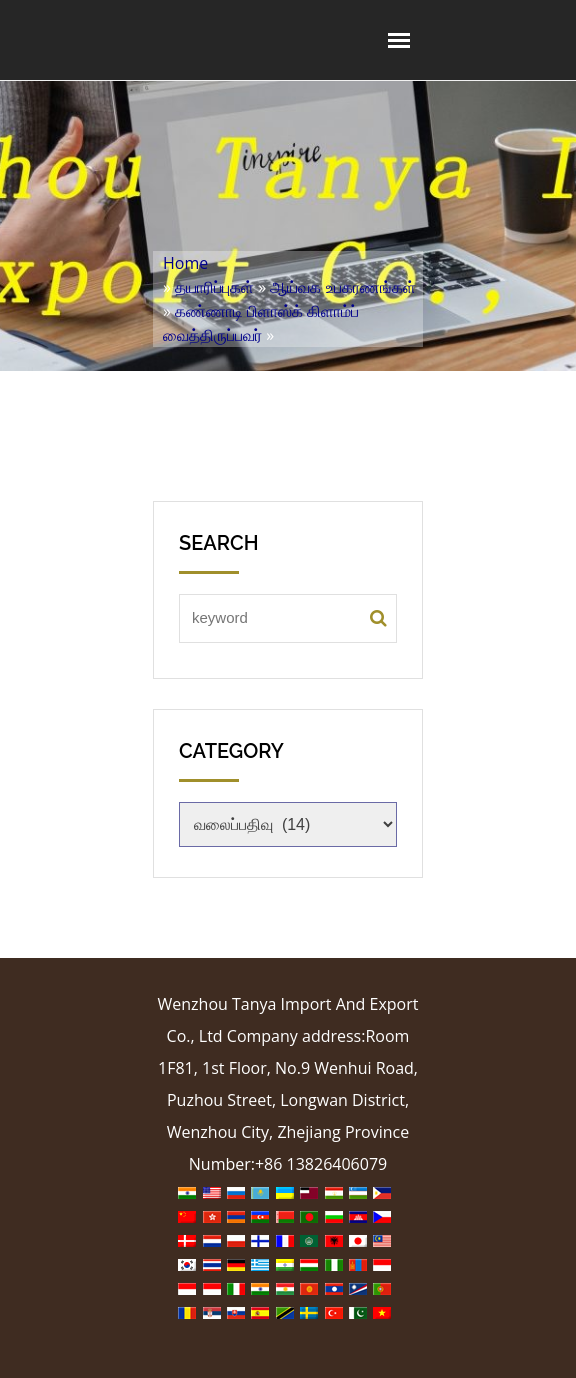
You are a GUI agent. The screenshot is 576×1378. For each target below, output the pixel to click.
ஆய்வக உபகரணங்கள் (342, 287)
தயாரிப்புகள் (214, 287)
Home (185, 263)
